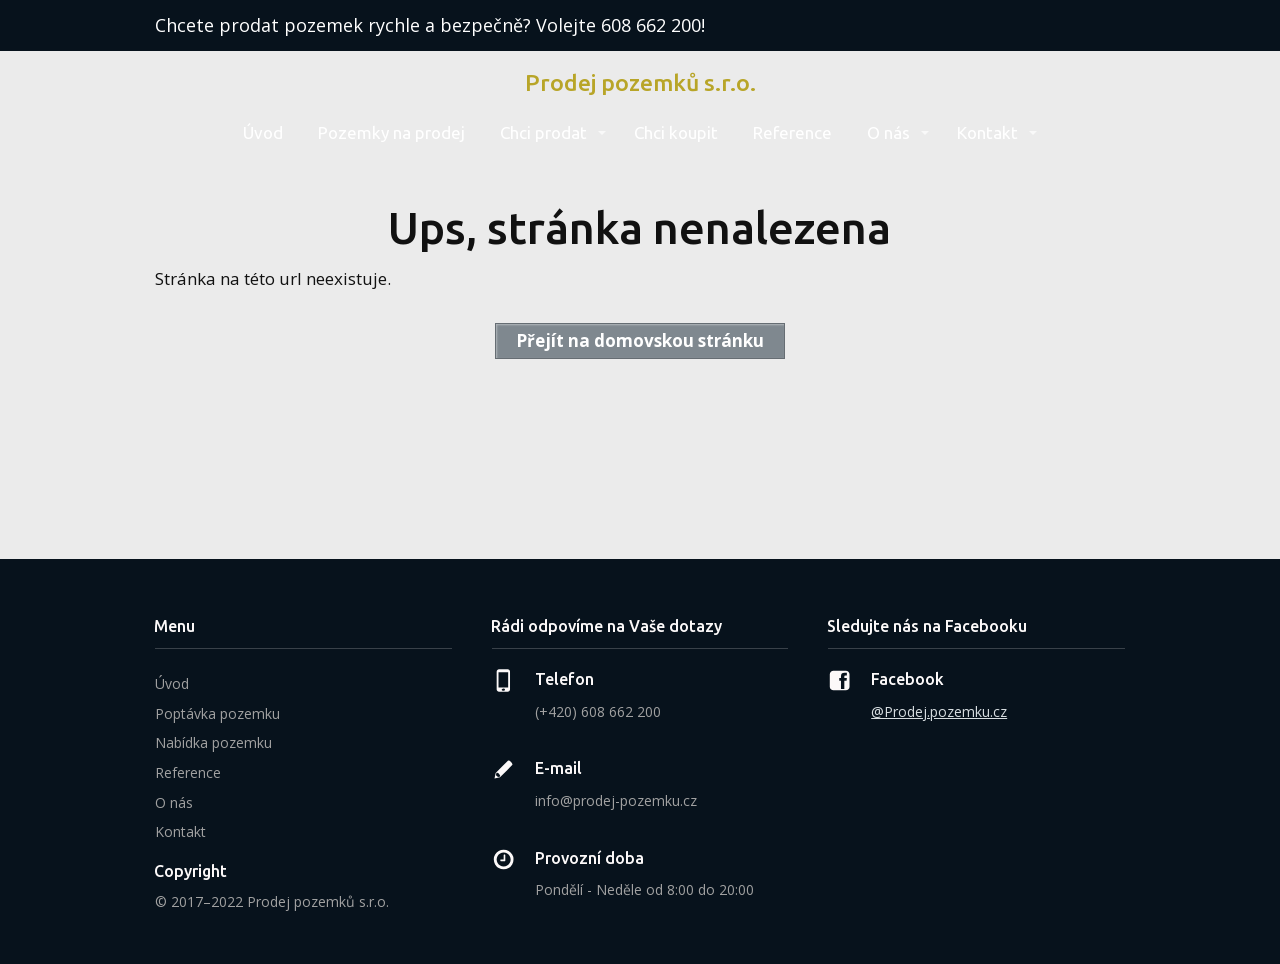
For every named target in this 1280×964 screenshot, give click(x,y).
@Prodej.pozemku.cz (939, 711)
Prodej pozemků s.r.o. (640, 82)
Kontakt (987, 132)
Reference (792, 132)
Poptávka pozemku (217, 713)
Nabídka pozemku (213, 742)
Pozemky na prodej (391, 132)
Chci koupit (676, 132)
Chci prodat (543, 132)
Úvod (263, 132)
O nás (888, 132)
